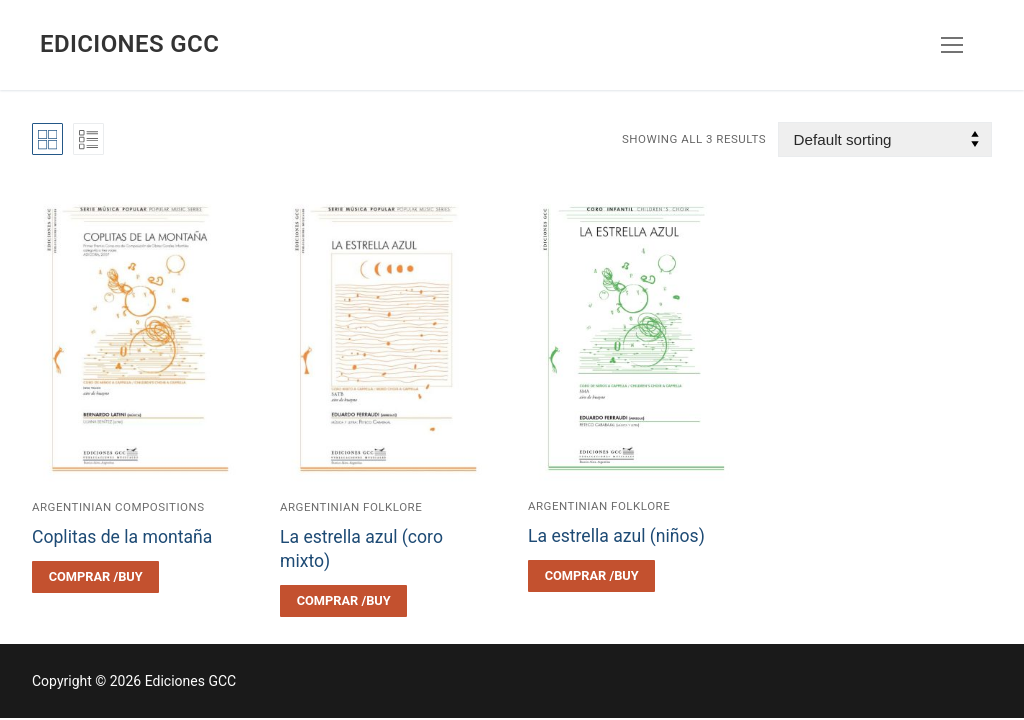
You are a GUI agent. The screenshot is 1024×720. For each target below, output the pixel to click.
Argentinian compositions (118, 507)
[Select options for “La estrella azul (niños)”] (591, 576)
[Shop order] (885, 139)
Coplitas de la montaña (122, 537)
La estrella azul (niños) (616, 536)
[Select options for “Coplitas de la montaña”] (95, 577)
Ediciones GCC (129, 44)
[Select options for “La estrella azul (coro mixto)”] (343, 601)
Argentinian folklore (351, 507)
